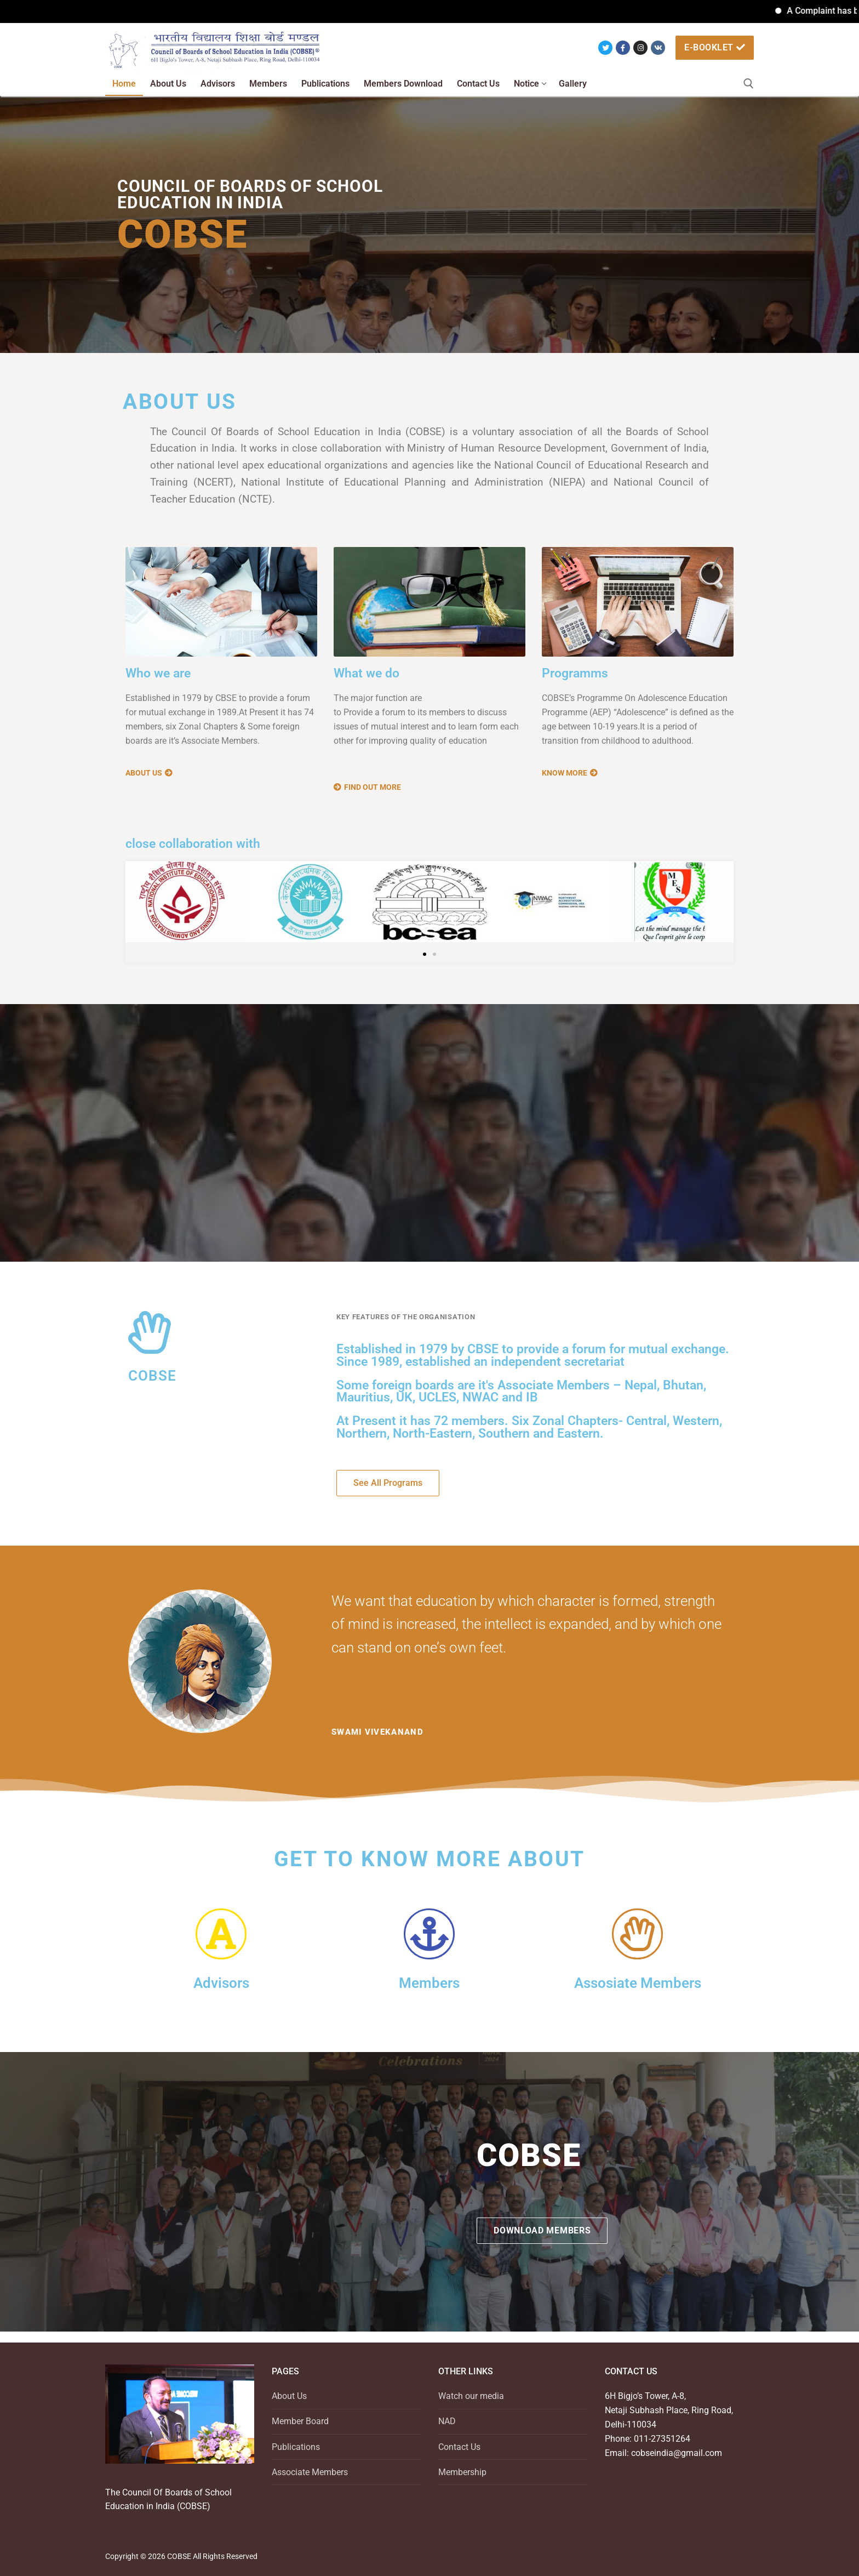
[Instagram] (640, 48)
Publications (296, 2447)
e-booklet (714, 47)
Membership (462, 2472)
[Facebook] (623, 48)
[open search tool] (748, 83)
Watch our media (471, 2396)
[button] (424, 954)
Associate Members (310, 2472)
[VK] (658, 48)
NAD (447, 2421)
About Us (289, 2396)
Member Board (300, 2421)
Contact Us (459, 2447)
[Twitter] (605, 48)
